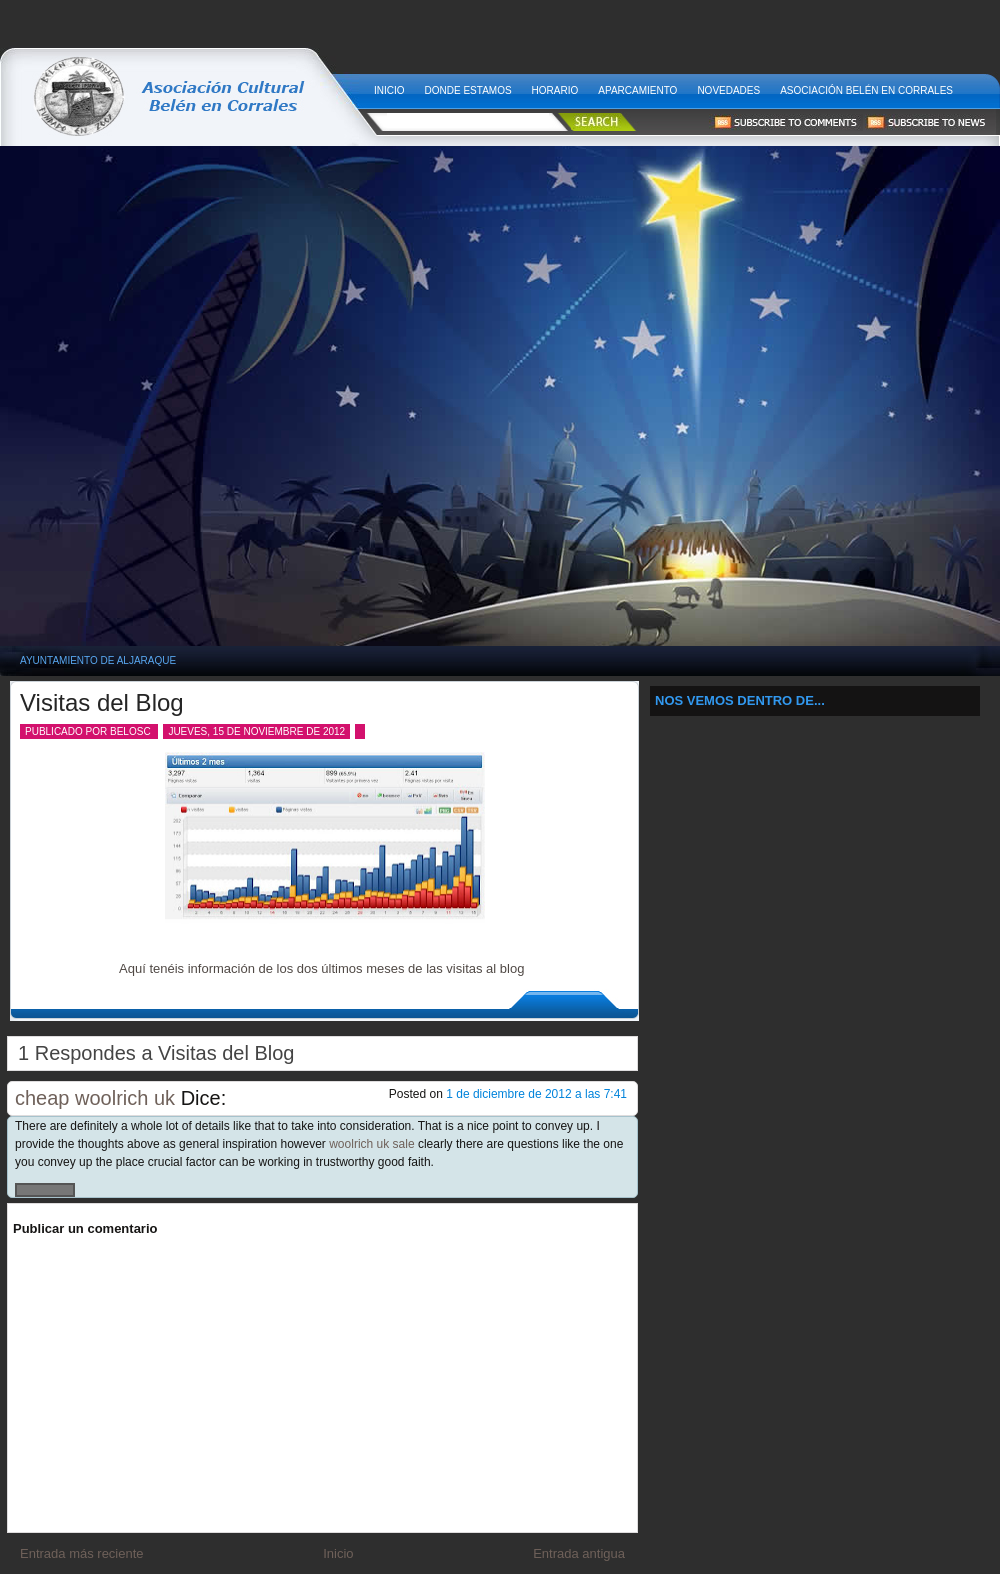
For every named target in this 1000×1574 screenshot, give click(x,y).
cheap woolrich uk (95, 1098)
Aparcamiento (637, 90)
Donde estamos (468, 90)
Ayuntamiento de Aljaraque (98, 660)
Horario (555, 90)
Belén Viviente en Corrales (187, 85)
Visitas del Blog (102, 702)
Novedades (728, 90)
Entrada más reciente (82, 1553)
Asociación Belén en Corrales (866, 90)
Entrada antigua (579, 1553)
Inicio (389, 90)
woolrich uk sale (371, 1144)
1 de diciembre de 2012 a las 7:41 (536, 1094)
